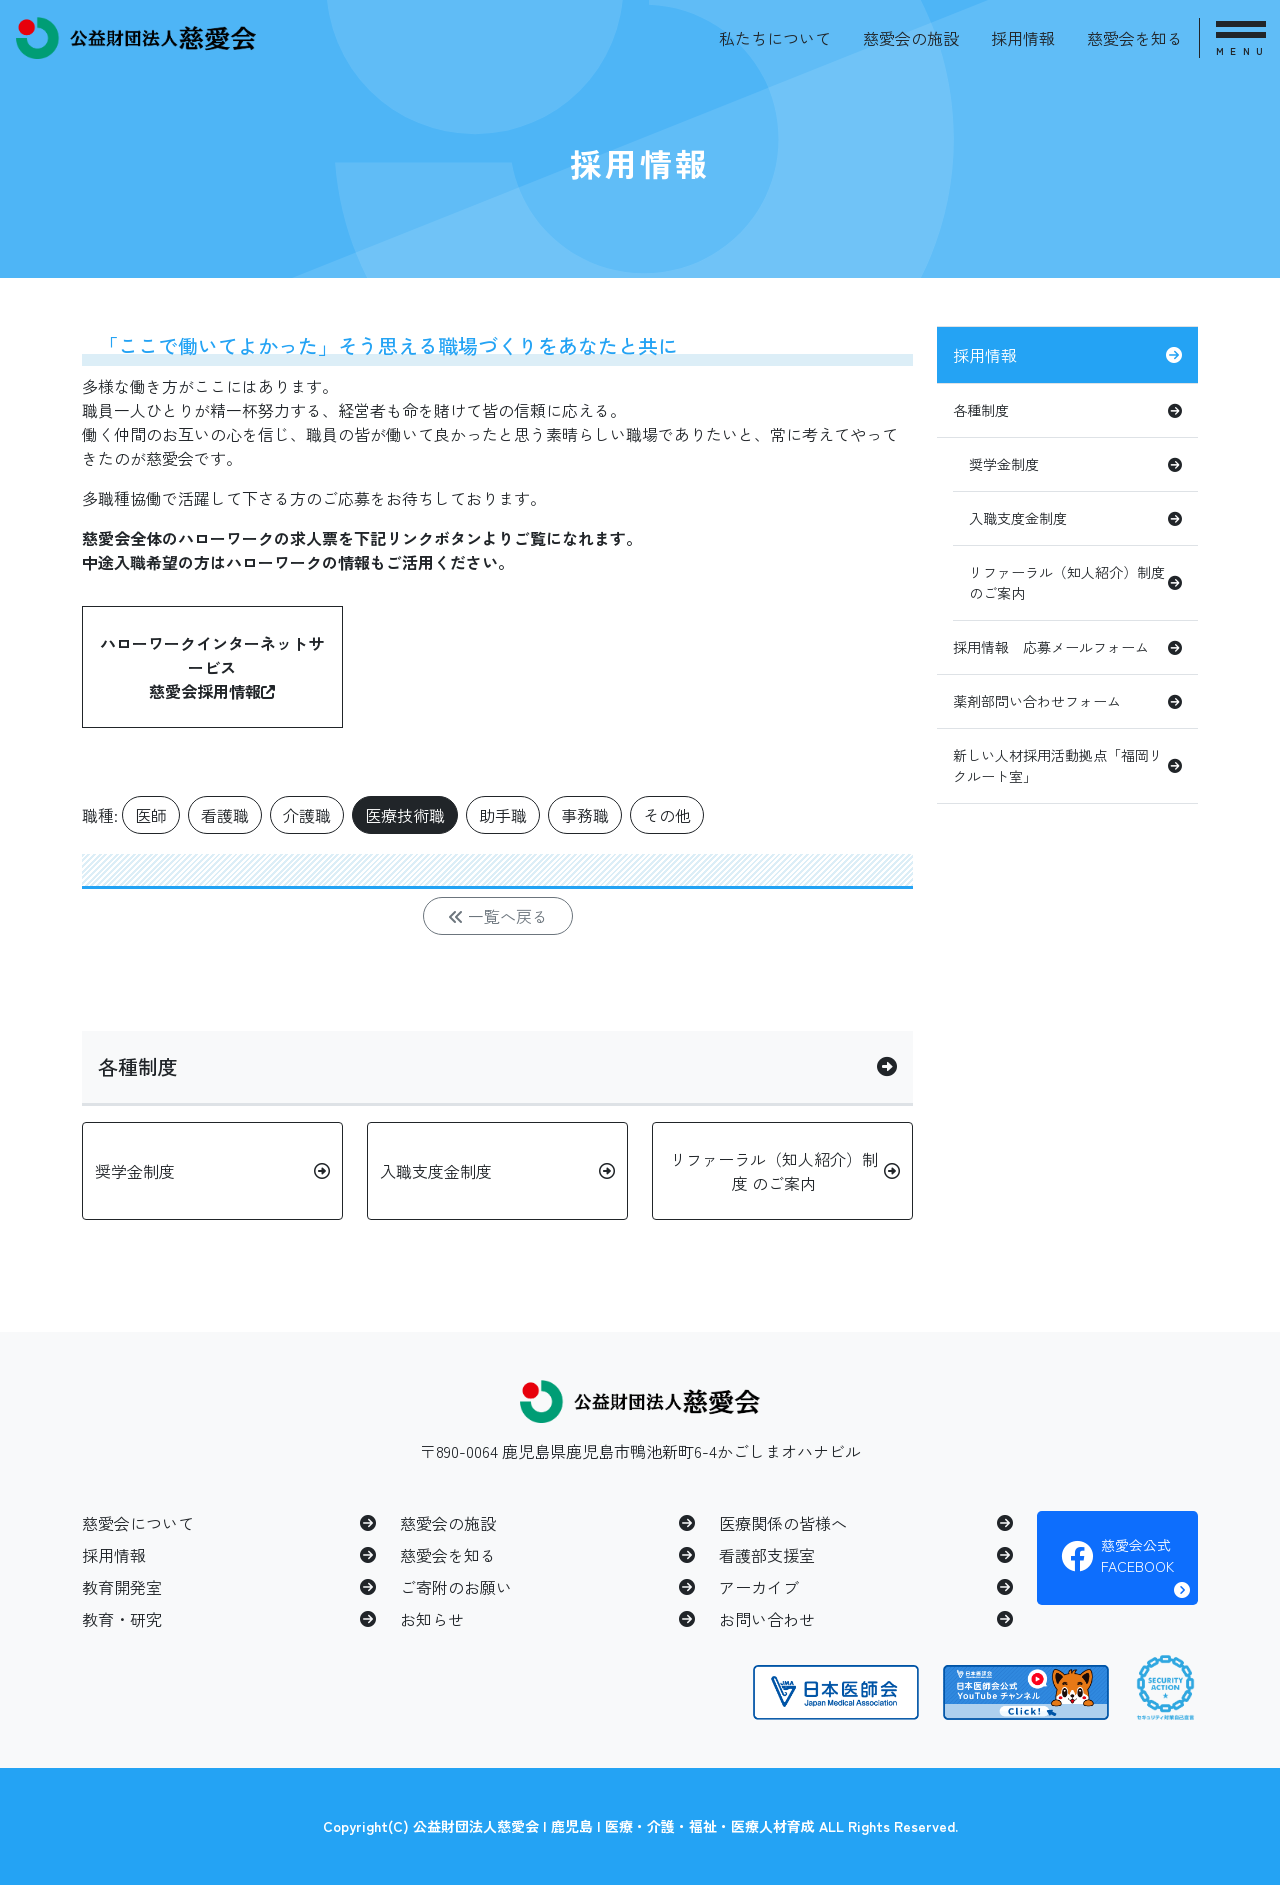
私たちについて (775, 38)
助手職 (503, 815)
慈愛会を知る (1135, 38)
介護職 (307, 815)
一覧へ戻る (498, 916)
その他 (667, 815)
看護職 (225, 815)
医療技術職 (405, 815)
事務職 (585, 815)
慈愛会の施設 (911, 38)
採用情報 (1023, 38)
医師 (151, 815)
